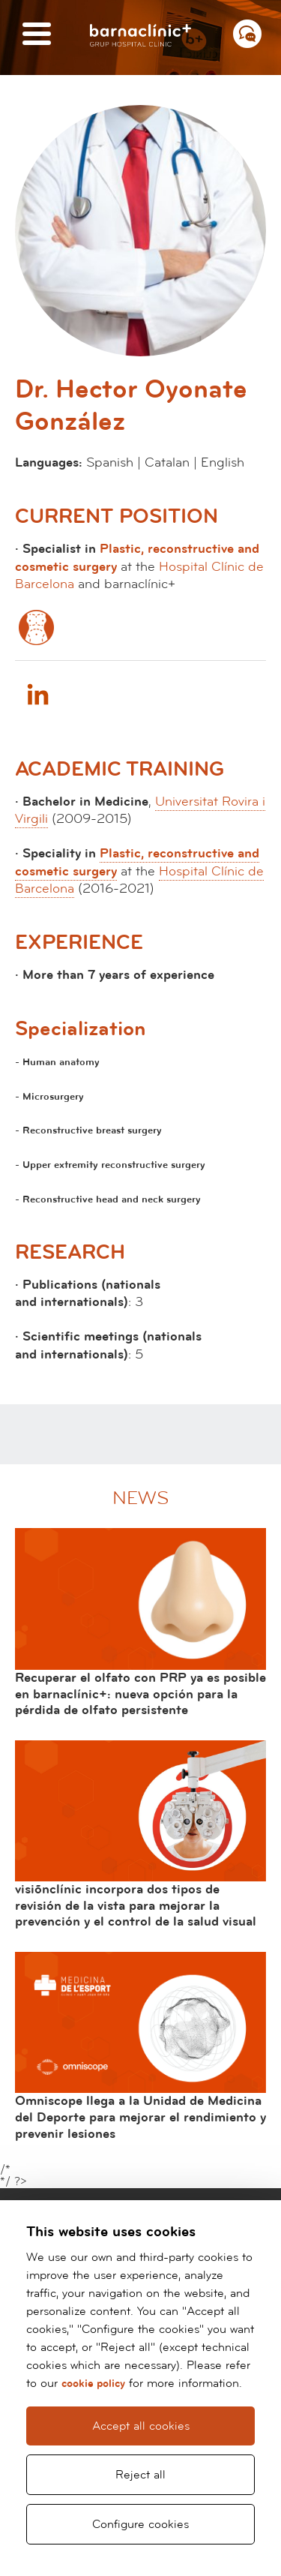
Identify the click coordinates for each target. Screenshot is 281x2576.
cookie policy (93, 2383)
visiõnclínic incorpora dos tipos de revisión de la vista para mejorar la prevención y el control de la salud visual (135, 1905)
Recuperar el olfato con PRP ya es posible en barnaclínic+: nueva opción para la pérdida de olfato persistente (140, 1694)
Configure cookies (140, 2524)
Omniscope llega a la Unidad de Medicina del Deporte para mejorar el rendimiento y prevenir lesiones (140, 2117)
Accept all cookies (141, 2425)
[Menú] (36, 35)
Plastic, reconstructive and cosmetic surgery (137, 862)
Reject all (140, 2474)
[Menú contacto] (247, 34)
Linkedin (37, 694)
